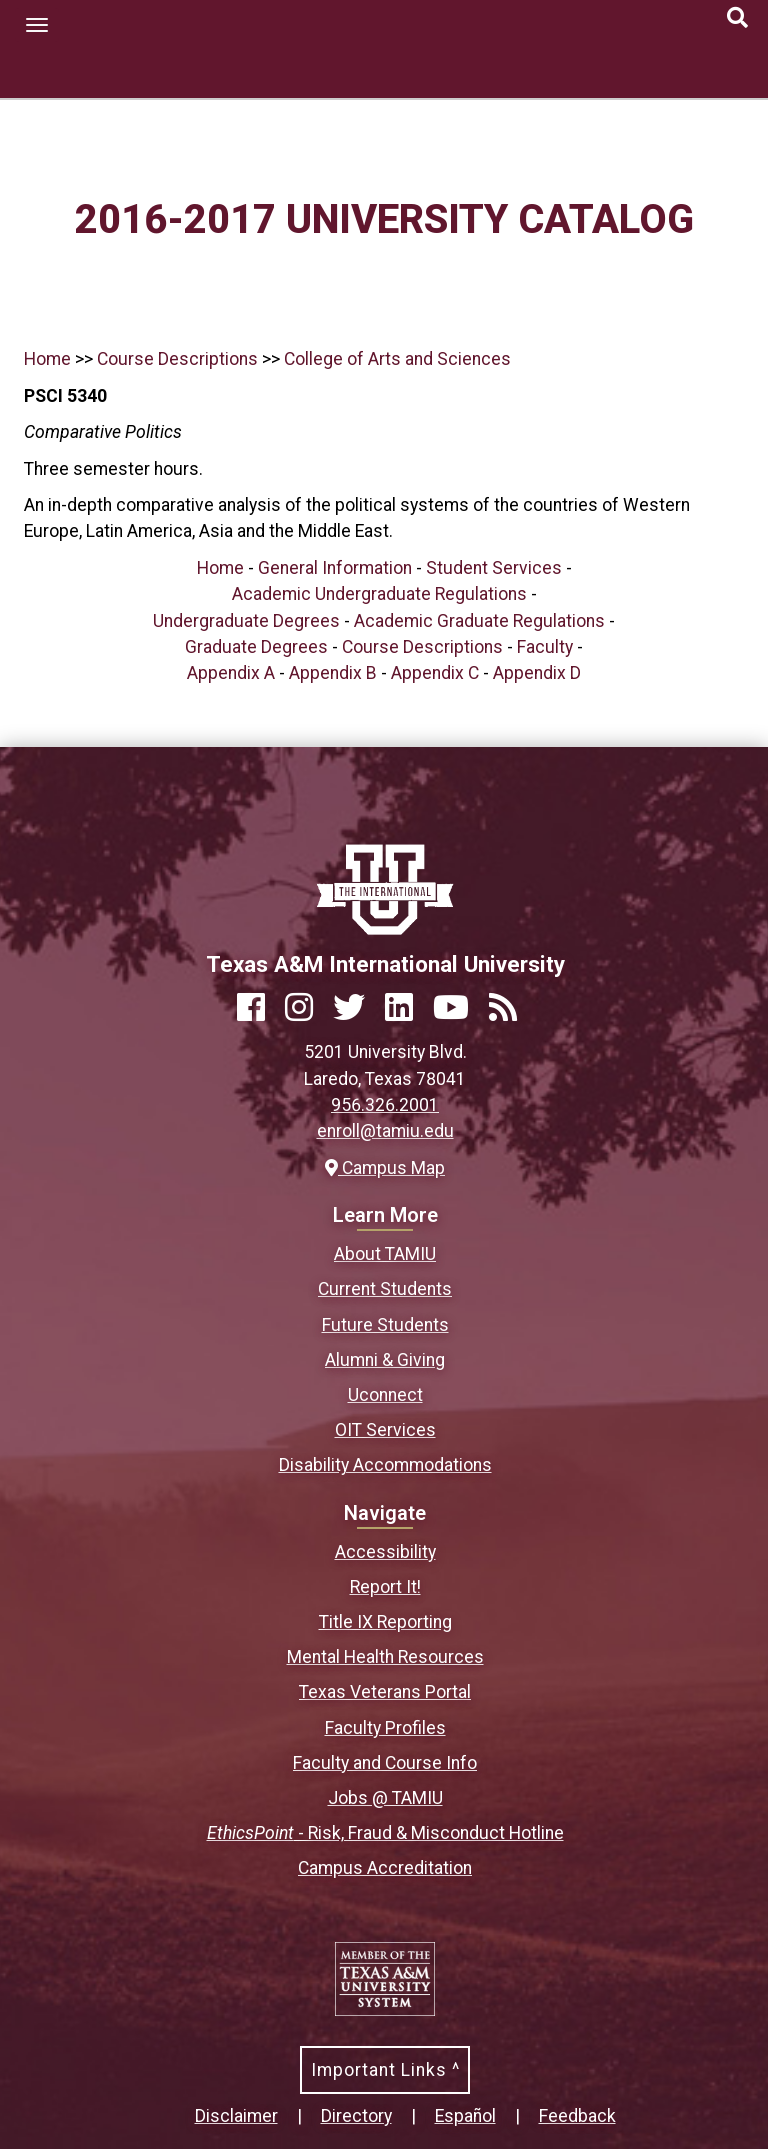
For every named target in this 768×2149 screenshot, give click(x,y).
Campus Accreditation (385, 1868)
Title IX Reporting (385, 1622)
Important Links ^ (385, 2070)
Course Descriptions (177, 359)
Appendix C (435, 673)
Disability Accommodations (385, 1465)
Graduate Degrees (256, 647)
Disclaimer (236, 2116)
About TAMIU (385, 1254)
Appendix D (537, 673)
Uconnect (385, 1395)
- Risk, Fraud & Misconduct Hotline (385, 1833)
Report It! (385, 1587)
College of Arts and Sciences (397, 359)
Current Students (385, 1289)
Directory (356, 2116)
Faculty (545, 647)
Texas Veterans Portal (385, 1692)
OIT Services (385, 1430)
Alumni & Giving (385, 1360)
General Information (335, 568)
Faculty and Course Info (385, 1763)
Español (465, 2116)
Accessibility (385, 1552)
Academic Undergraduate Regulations (379, 594)
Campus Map (385, 1168)
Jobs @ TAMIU (385, 1798)
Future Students (385, 1325)
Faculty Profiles (385, 1728)
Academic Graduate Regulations (479, 621)
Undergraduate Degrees (246, 621)
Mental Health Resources (385, 1657)
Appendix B (333, 673)
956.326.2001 (385, 1105)
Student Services (494, 568)
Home (47, 359)
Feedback (577, 2116)
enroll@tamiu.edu (385, 1131)
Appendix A (231, 673)
